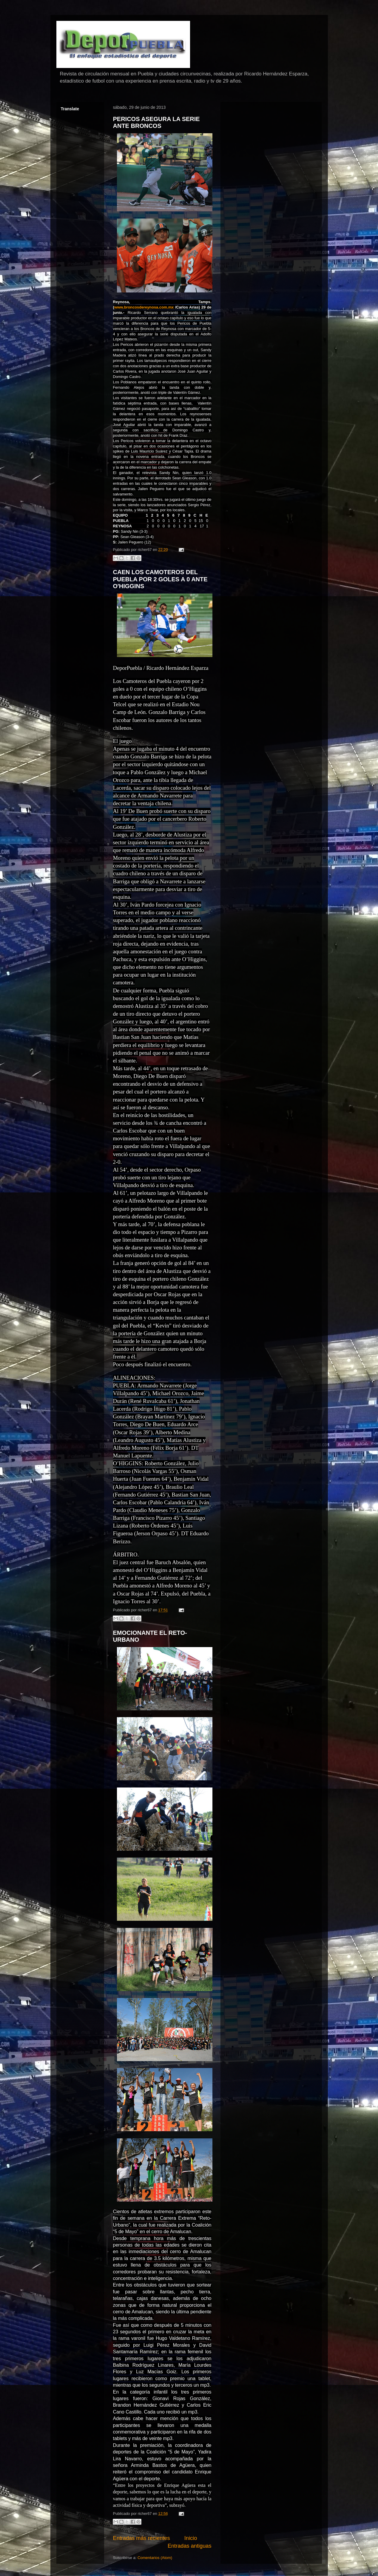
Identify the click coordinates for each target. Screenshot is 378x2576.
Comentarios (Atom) (155, 2557)
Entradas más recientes (141, 2538)
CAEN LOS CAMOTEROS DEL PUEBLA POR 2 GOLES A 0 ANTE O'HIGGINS (160, 579)
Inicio (190, 2538)
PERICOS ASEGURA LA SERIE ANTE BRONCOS (156, 122)
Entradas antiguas (190, 2546)
